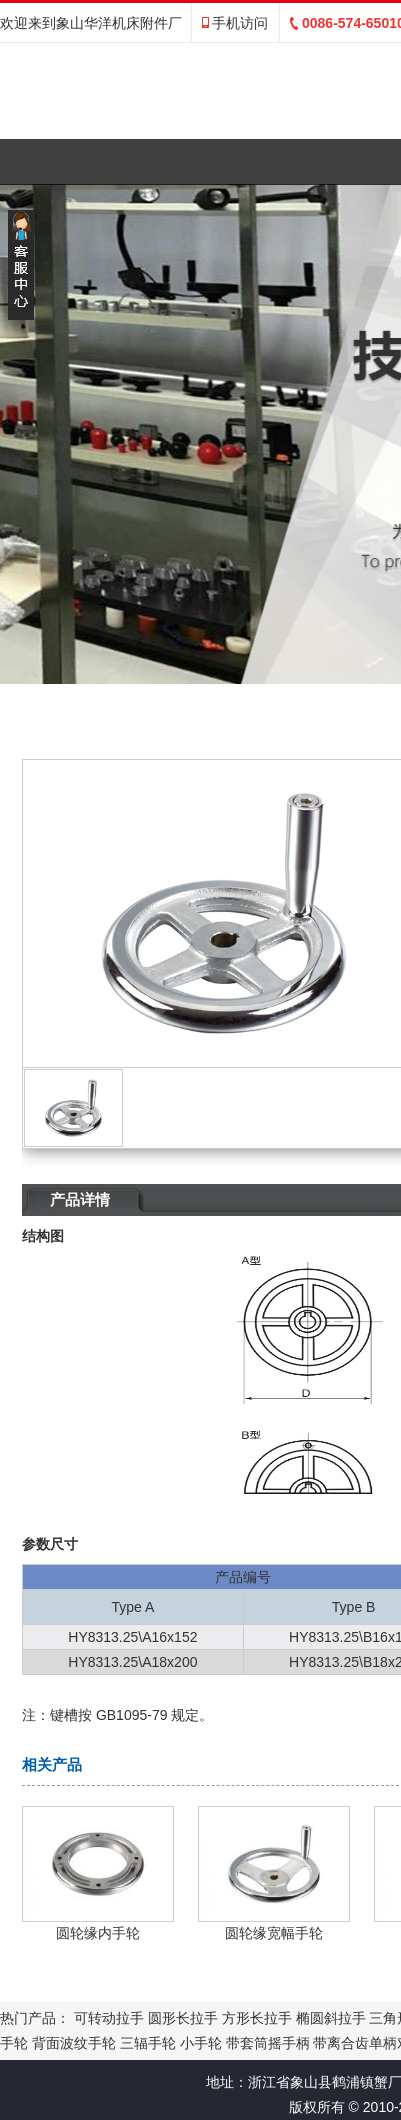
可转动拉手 (109, 2018)
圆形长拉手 (183, 2018)
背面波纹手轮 (74, 2043)
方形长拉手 (257, 2018)
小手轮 (201, 2043)
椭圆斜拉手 (331, 2018)
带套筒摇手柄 (268, 2043)
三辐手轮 (148, 2043)
